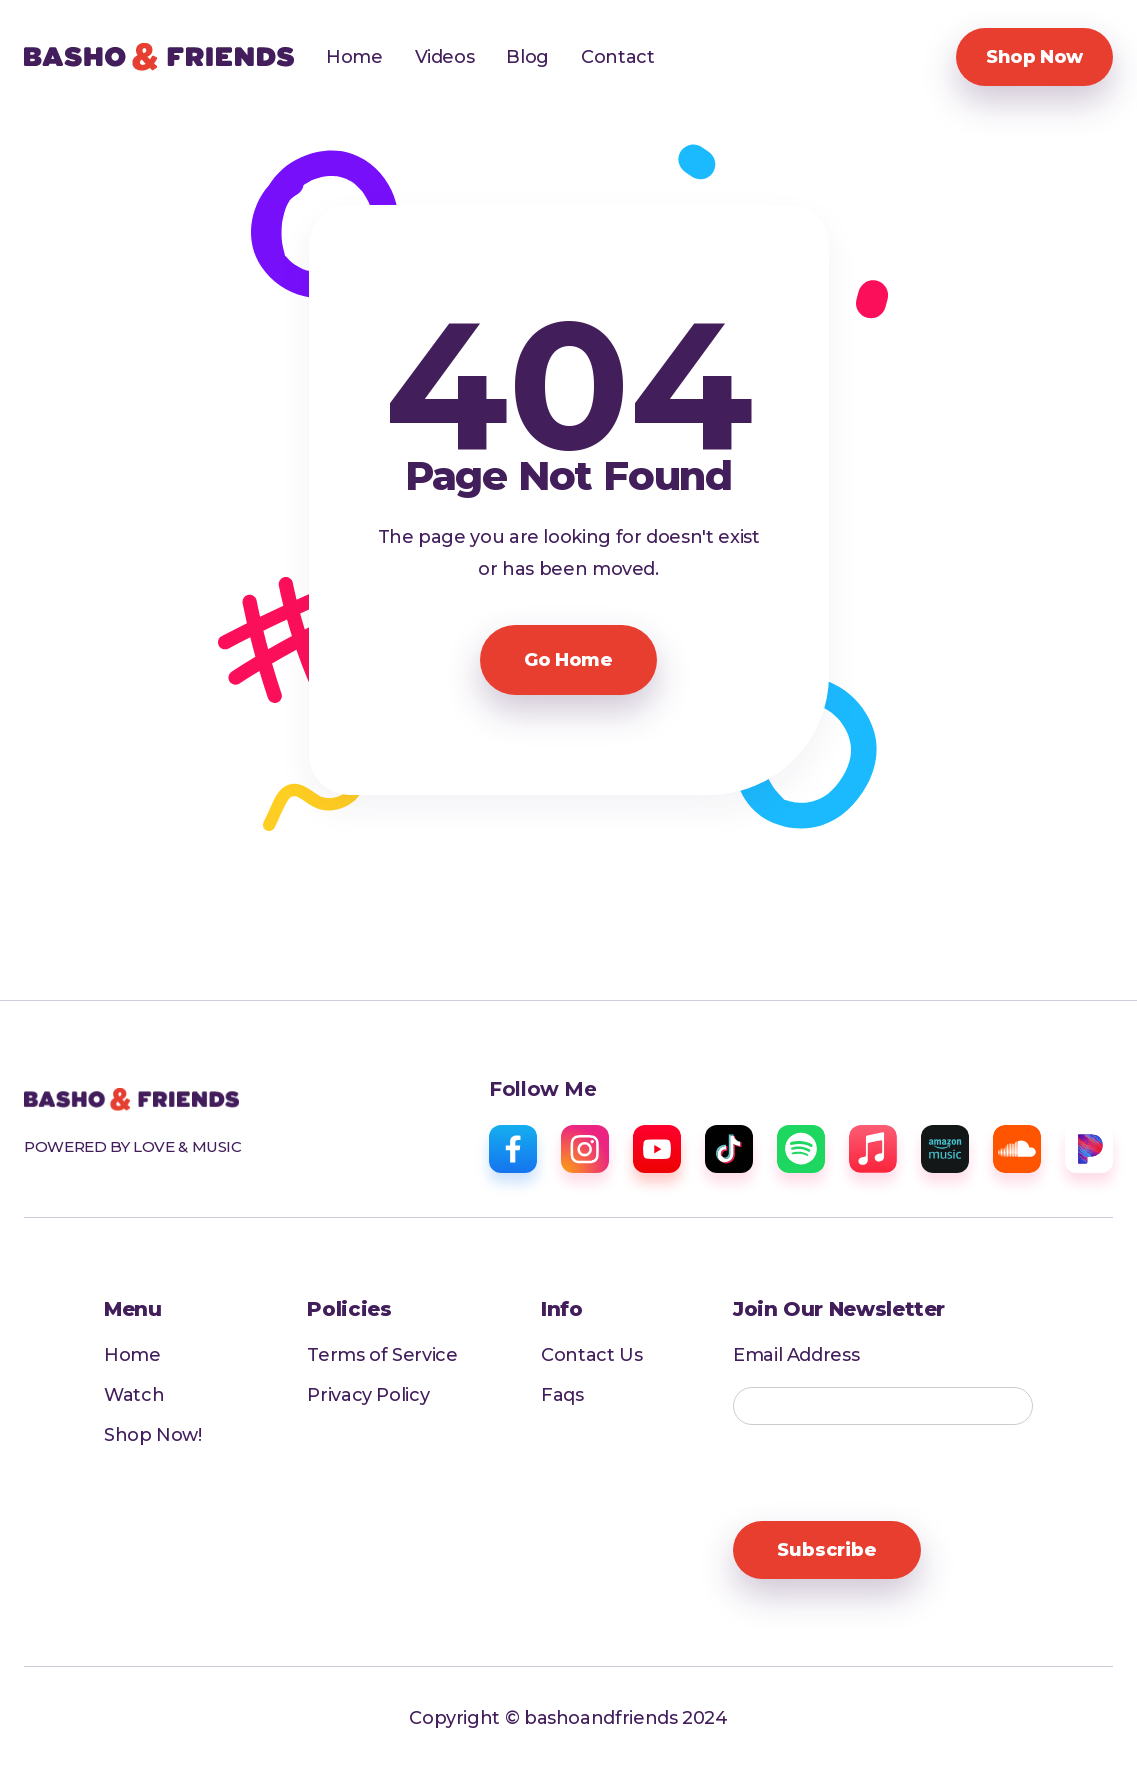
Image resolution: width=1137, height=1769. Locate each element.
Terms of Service (383, 1355)
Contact (617, 57)
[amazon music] (945, 1149)
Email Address (796, 1355)
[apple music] (873, 1149)
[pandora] (1089, 1149)
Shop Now (1034, 57)
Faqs (562, 1395)
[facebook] (513, 1149)
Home (354, 57)
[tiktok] (729, 1149)
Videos (445, 57)
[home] (159, 57)
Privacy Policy (369, 1395)
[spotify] (801, 1149)
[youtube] (657, 1149)
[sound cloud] (1017, 1149)
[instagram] (585, 1149)
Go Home (568, 660)
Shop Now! (153, 1435)
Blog (527, 57)
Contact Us (591, 1355)
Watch (134, 1395)
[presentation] (885, 1474)
